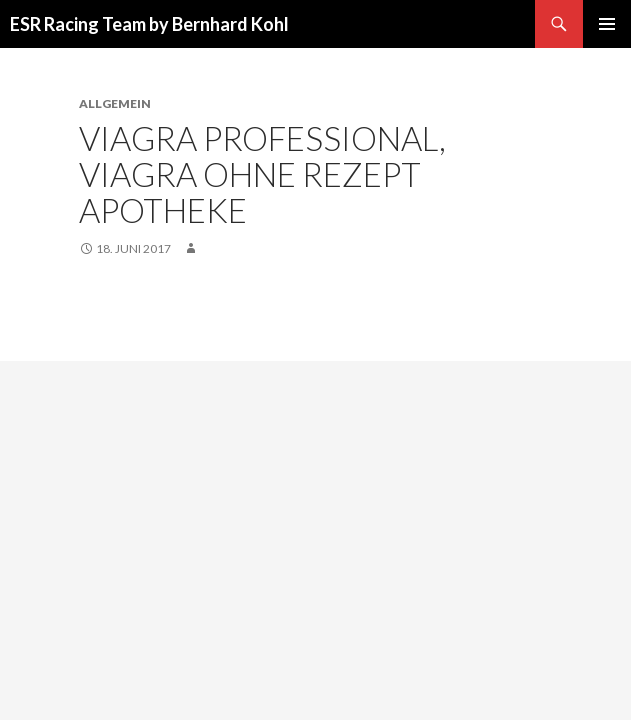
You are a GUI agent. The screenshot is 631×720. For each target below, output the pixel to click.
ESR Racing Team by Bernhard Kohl (149, 24)
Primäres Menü (607, 24)
